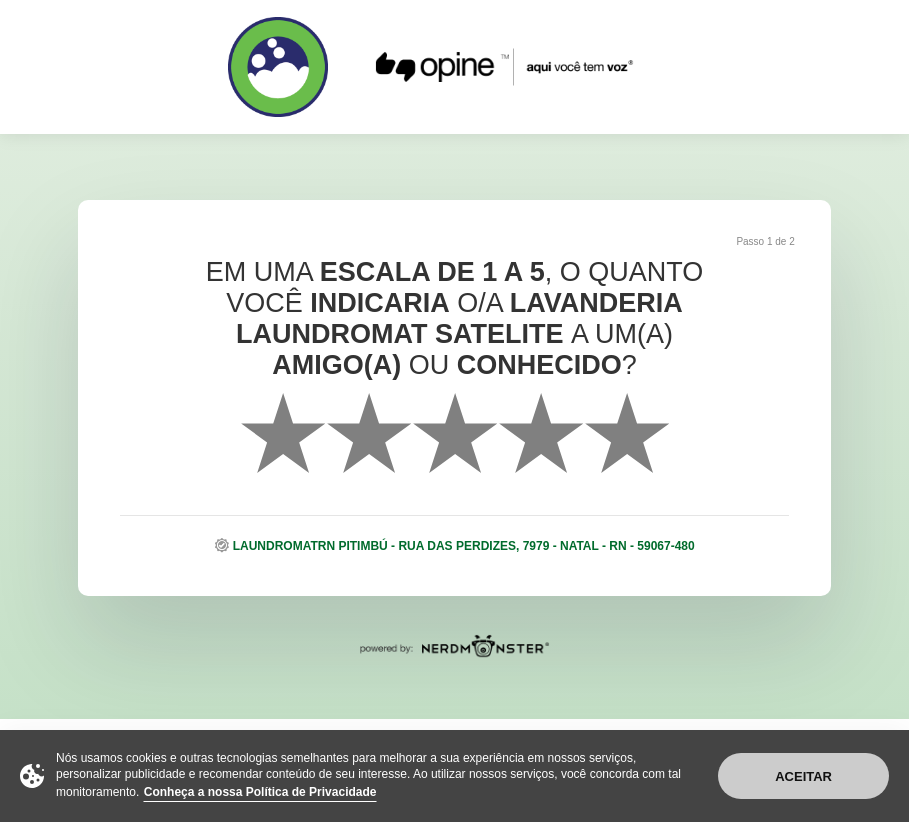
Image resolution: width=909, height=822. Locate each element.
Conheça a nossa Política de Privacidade (260, 792)
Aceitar (803, 776)
